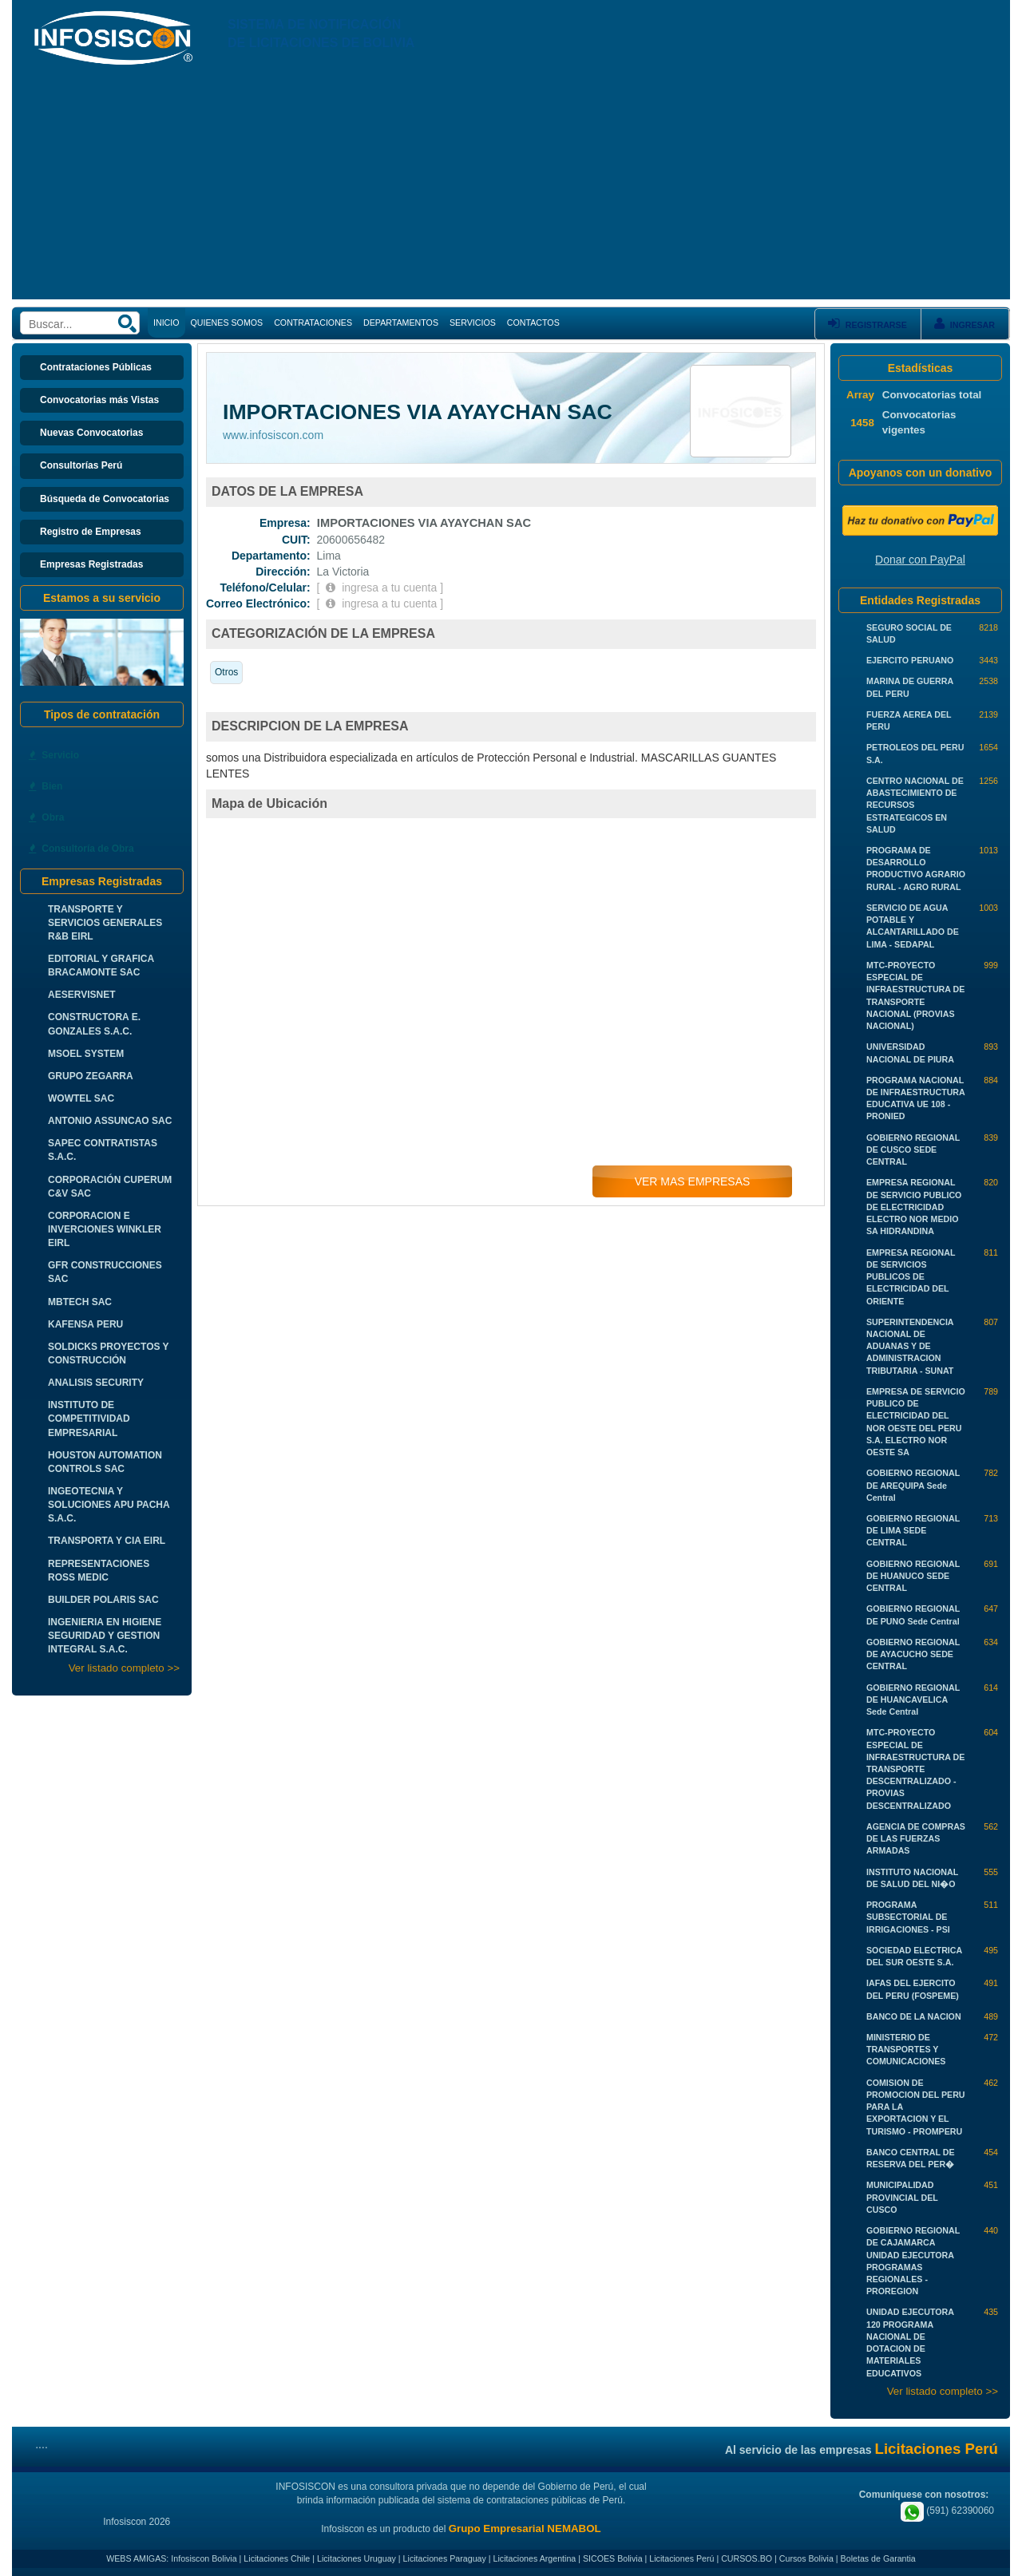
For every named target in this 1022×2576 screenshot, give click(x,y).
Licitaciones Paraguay (444, 2558)
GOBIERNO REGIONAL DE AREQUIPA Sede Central (913, 1485)
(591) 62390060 (947, 2510)
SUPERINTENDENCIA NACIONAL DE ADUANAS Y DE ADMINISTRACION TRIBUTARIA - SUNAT (909, 1346)
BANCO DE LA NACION (913, 2016)
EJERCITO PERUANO (909, 660)
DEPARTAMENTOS (400, 322)
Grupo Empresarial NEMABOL (525, 2528)
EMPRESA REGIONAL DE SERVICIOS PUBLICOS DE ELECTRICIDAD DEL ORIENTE (910, 1277)
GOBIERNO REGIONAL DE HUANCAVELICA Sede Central (913, 1699)
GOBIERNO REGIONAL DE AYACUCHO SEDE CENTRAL (913, 1654)
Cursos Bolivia (806, 2558)
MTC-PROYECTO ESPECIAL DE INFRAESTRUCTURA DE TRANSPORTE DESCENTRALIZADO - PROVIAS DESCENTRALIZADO (915, 1768)
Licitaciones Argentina (534, 2558)
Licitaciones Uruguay (356, 2558)
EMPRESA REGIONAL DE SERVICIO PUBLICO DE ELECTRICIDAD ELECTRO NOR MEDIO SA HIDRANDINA (913, 1206)
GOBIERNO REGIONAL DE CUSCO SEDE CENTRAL (913, 1149)
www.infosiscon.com (273, 435)
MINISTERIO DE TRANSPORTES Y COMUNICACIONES (905, 2049)
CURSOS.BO (746, 2558)
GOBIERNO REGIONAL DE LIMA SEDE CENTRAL (913, 1530)
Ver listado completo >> (124, 1668)
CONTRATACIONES (313, 322)
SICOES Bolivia (613, 2558)
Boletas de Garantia (878, 2558)
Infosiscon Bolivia (203, 2558)
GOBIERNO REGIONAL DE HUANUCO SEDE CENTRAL (913, 1576)
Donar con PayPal (920, 559)
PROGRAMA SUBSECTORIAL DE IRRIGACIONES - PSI (908, 1916)
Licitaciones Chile (277, 2558)
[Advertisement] (511, 187)
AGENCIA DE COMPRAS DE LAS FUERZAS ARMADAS (915, 1838)
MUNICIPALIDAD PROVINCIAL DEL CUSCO (902, 2197)
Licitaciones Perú (681, 2558)
